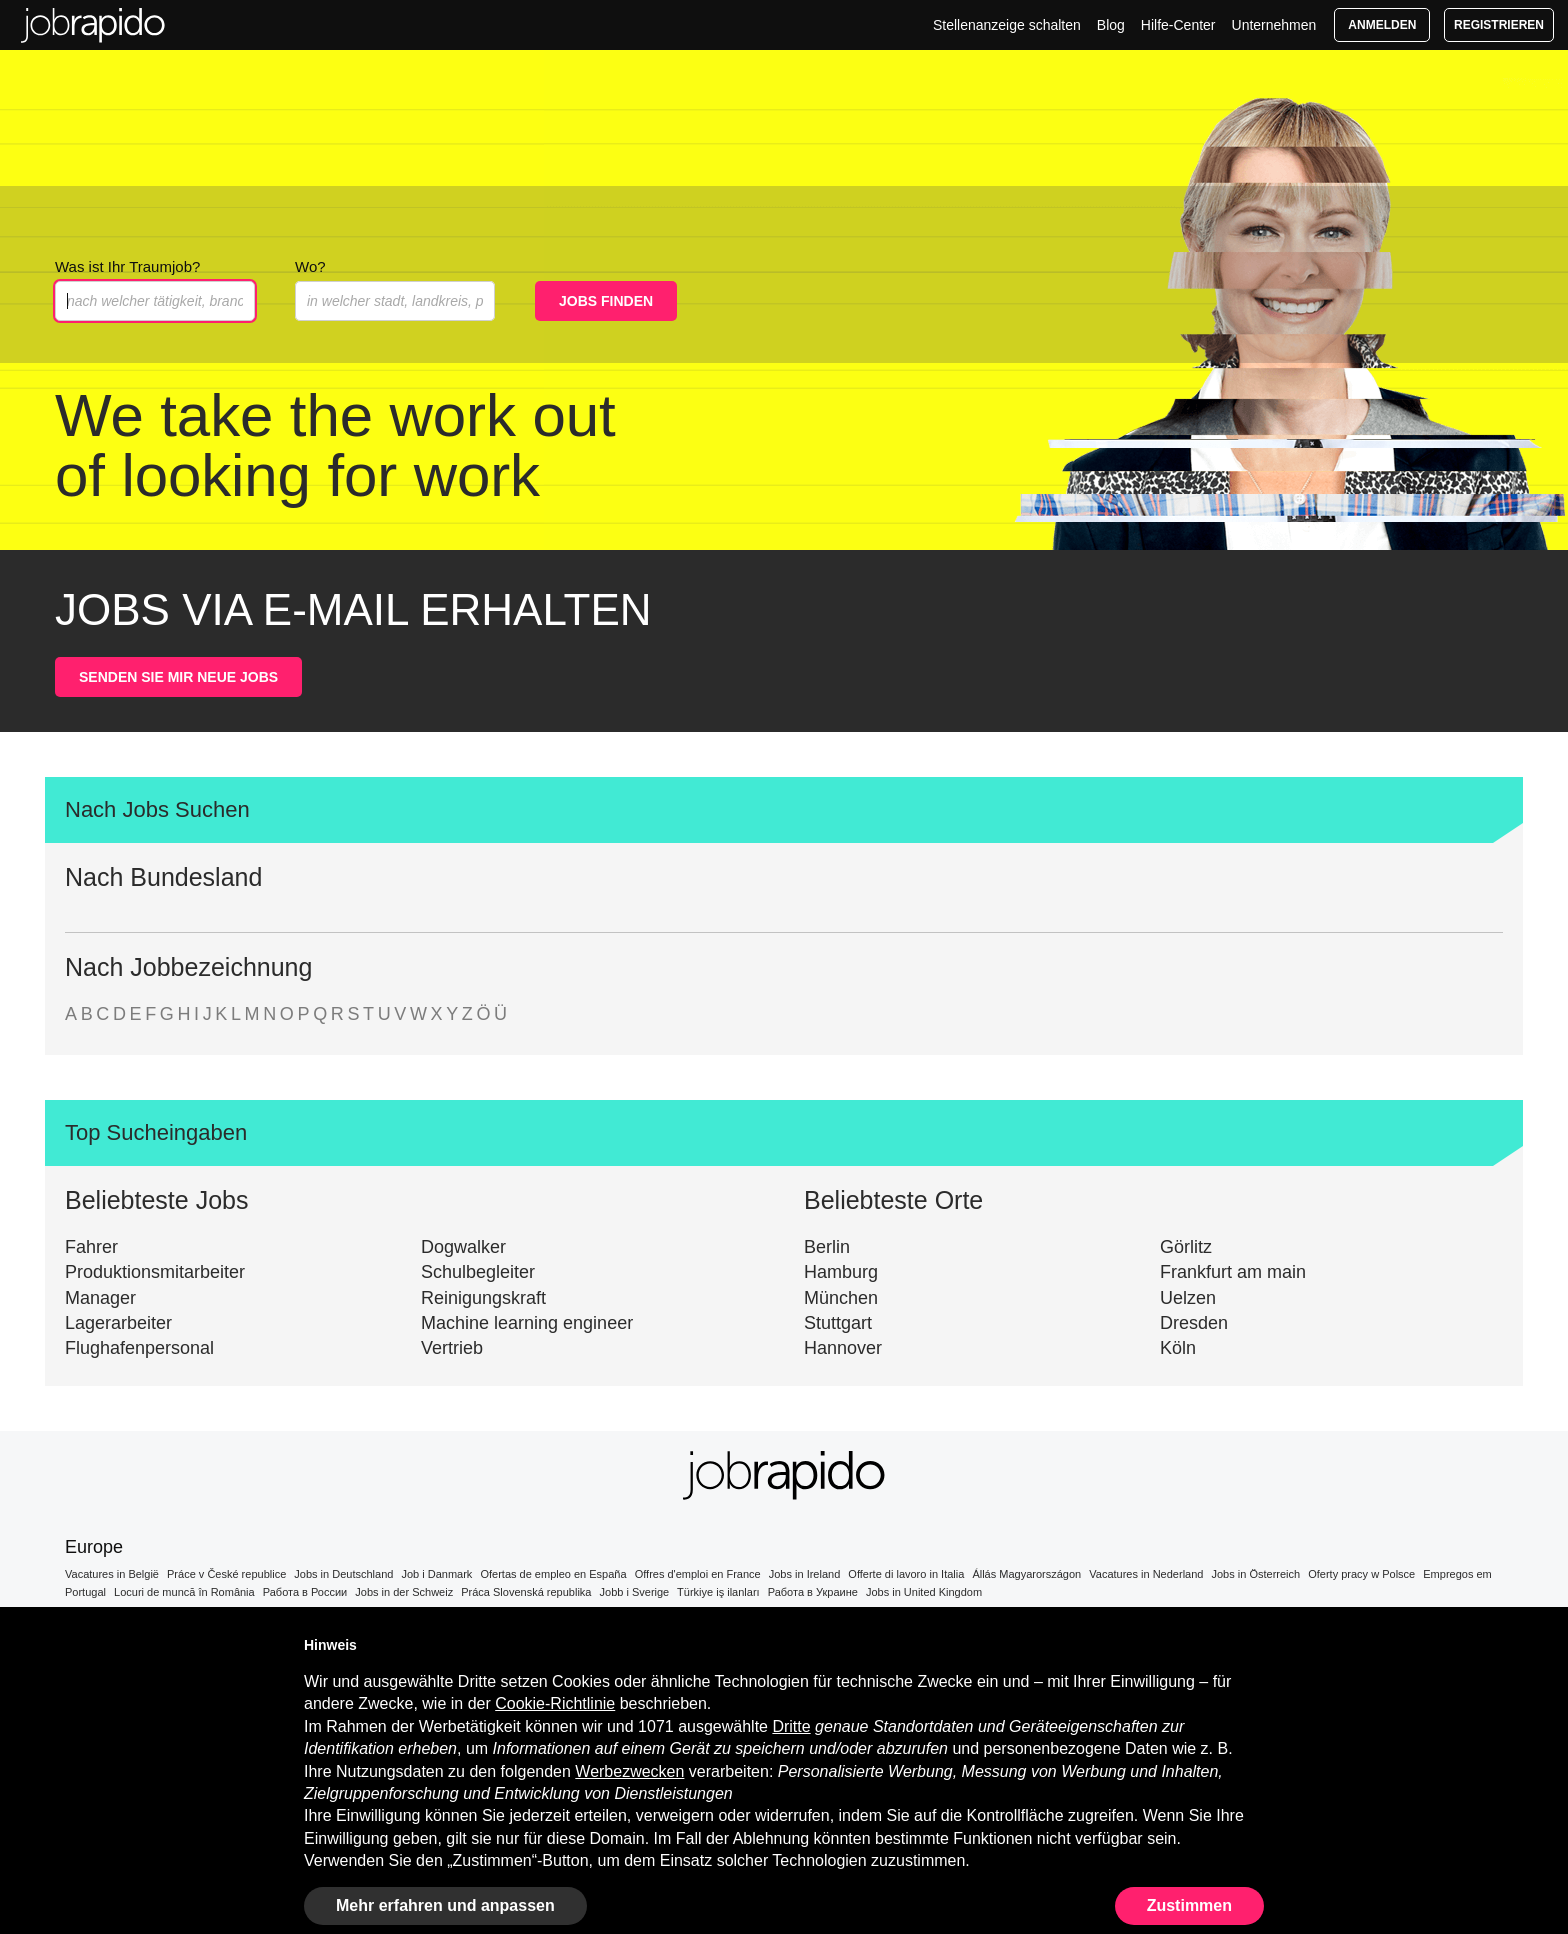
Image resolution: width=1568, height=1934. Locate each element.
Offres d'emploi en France (698, 1574)
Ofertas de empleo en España (553, 1574)
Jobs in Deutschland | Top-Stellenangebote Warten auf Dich (93, 25)
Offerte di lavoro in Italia (906, 1574)
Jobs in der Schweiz (404, 1592)
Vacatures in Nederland (1146, 1574)
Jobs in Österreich (1256, 1574)
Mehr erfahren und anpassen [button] (445, 1905)
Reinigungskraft (483, 1298)
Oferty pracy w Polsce (1361, 1574)
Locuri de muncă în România (184, 1592)
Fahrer (91, 1247)
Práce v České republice (226, 1574)
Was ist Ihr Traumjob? (127, 266)
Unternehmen (1274, 25)
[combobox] (395, 301)
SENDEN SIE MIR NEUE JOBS (178, 677)
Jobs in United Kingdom (924, 1592)
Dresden (1194, 1323)
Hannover (843, 1348)
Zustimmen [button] (1189, 1905)
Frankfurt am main (1233, 1272)
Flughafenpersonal (139, 1348)
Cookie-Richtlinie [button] (555, 1703)
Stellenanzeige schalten (1007, 25)
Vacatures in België (112, 1574)
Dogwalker (463, 1247)
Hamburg (841, 1272)
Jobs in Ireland (805, 1574)
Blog (1111, 25)
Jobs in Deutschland (343, 1574)
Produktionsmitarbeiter (155, 1272)
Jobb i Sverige (635, 1592)
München (841, 1298)
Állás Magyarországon (1026, 1574)
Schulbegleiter (478, 1272)
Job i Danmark (436, 1574)
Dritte (791, 1726)
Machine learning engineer (527, 1323)
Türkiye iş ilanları (718, 1592)
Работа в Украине (813, 1592)
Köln (1178, 1348)
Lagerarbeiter (118, 1323)
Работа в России (305, 1592)
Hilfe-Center (1178, 25)
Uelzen (1188, 1298)
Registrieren (1499, 25)
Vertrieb (452, 1348)
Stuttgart (838, 1323)
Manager (100, 1298)
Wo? (310, 266)
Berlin (827, 1247)
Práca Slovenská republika (526, 1592)
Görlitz (1186, 1247)
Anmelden (1382, 25)
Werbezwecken (629, 1771)
